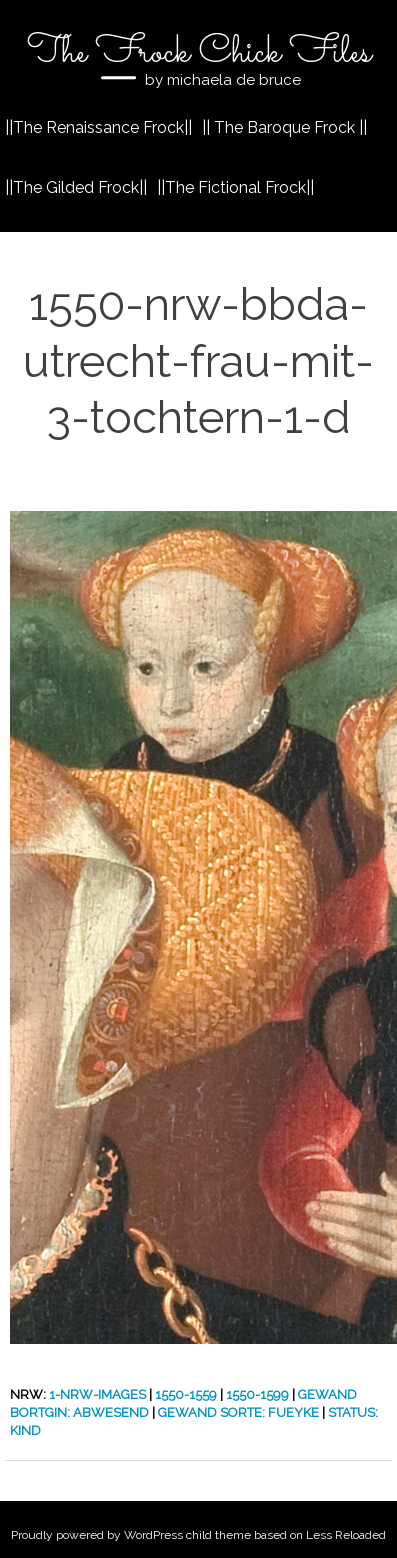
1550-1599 (257, 1394)
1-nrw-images (97, 1394)
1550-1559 (186, 1394)
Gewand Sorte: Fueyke (238, 1412)
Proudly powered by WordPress (97, 1535)
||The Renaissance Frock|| (98, 127)
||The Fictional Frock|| (235, 187)
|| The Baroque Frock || (284, 127)
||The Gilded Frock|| (76, 187)
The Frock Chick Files (199, 53)
